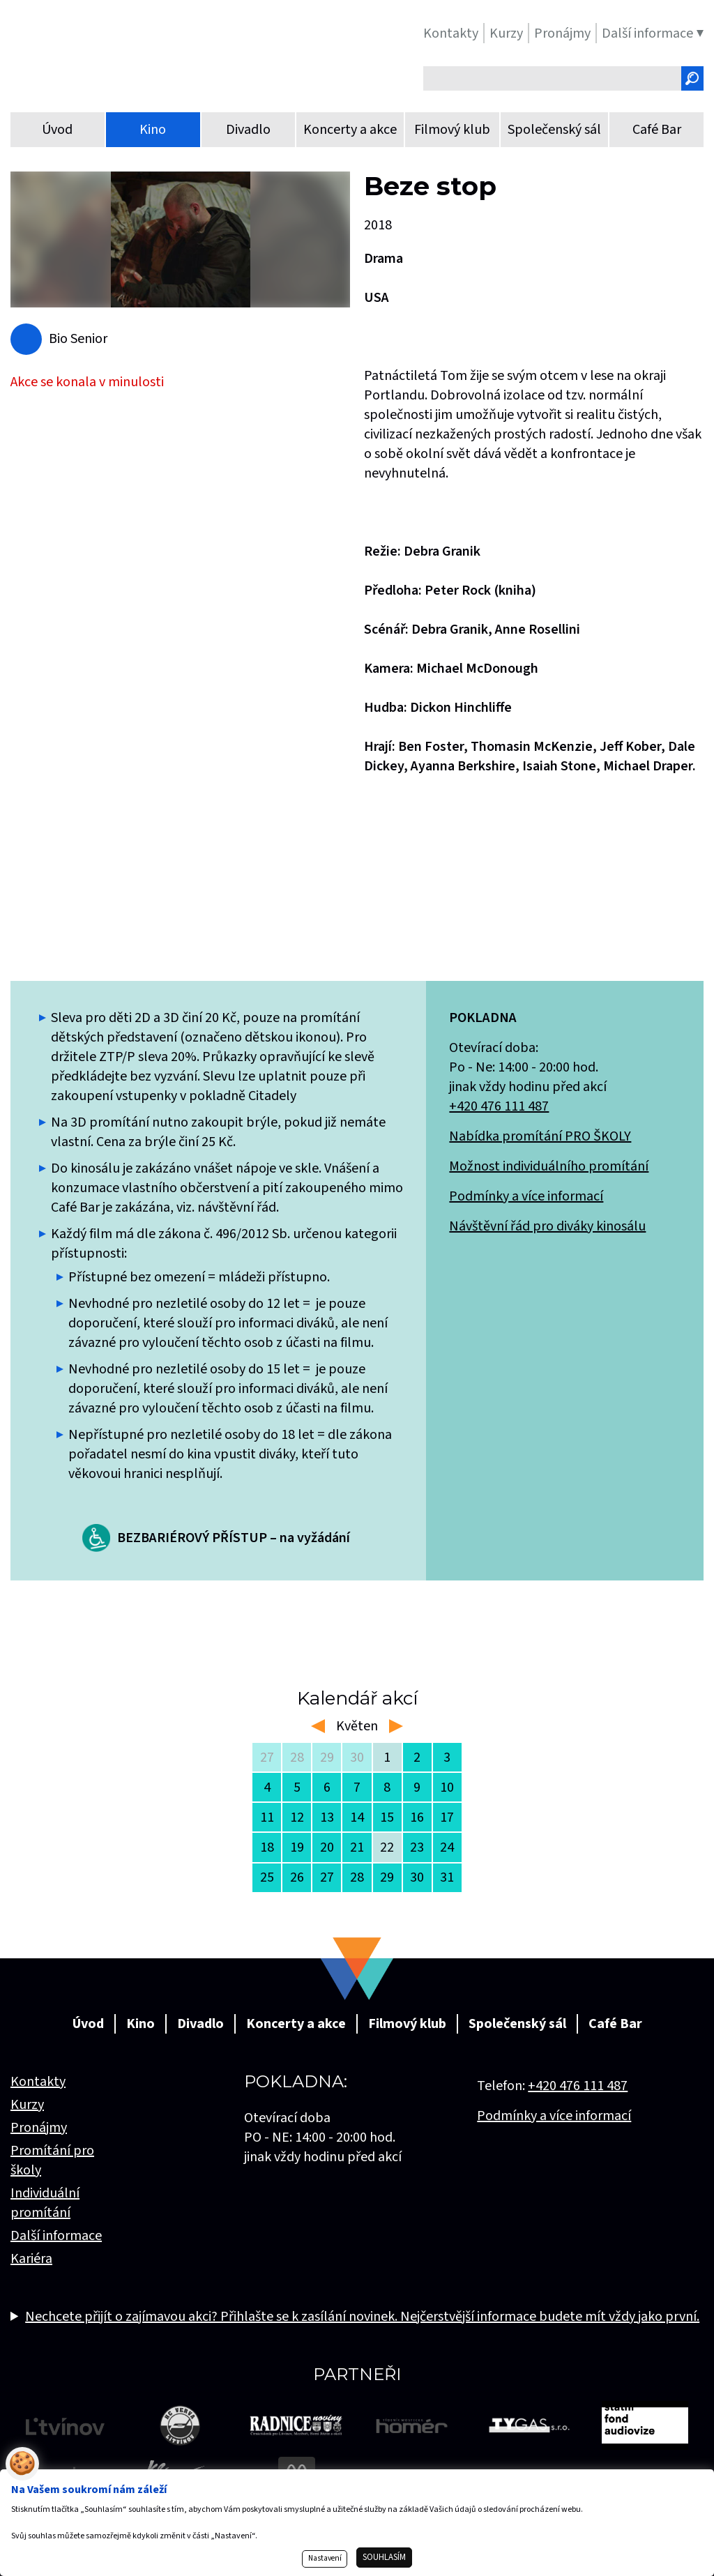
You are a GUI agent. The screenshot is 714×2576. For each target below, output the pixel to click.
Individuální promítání (44, 2203)
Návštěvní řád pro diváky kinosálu (547, 1226)
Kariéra (31, 2259)
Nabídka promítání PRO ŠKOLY (540, 1136)
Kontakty (38, 2081)
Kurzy (27, 2104)
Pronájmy (38, 2127)
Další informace (56, 2236)
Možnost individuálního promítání (548, 1166)
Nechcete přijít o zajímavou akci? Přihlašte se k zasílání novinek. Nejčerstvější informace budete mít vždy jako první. (362, 2316)
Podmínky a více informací (526, 1196)
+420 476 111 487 (499, 1106)
